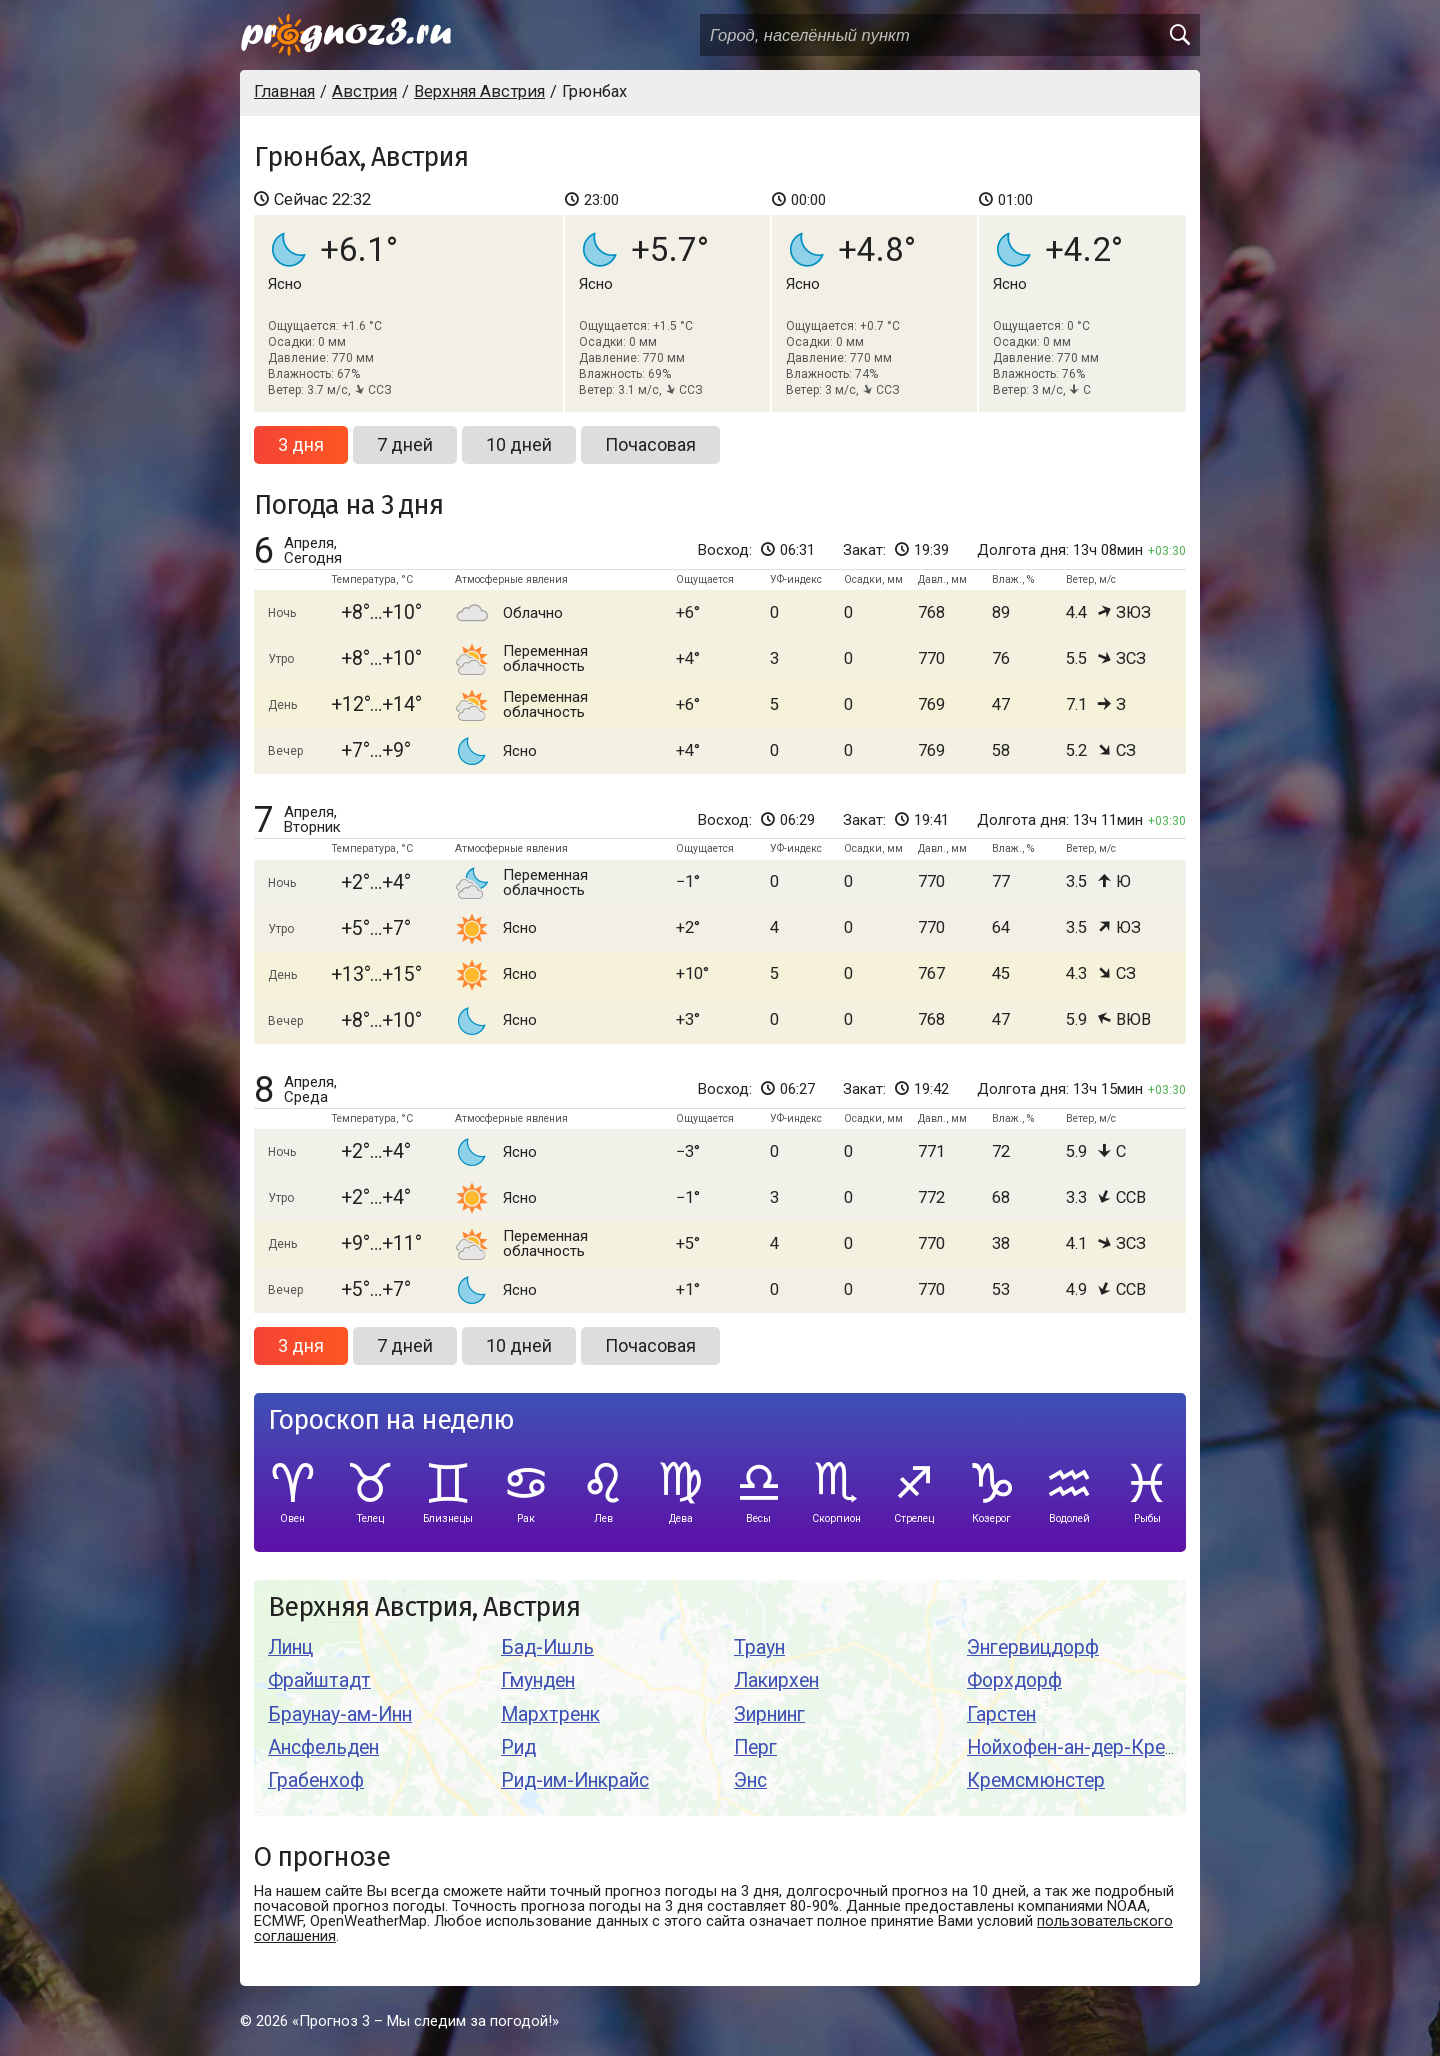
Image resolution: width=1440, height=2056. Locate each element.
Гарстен (1001, 1714)
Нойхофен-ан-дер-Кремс (1078, 1747)
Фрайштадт (319, 1680)
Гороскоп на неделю (391, 1420)
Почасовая (650, 444)
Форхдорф (1014, 1680)
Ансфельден (323, 1747)
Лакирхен (776, 1680)
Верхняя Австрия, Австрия (424, 1607)
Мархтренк (550, 1714)
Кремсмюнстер (1036, 1780)
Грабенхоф (316, 1780)
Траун (759, 1647)
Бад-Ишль (547, 1647)
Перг (755, 1747)
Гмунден (538, 1680)
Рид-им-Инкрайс (575, 1780)
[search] (1179, 35)
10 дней (519, 444)
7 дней (405, 444)
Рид (518, 1747)
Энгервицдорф (1033, 1647)
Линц (290, 1647)
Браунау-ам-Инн (340, 1714)
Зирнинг (769, 1714)
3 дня (301, 444)
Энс (750, 1780)
